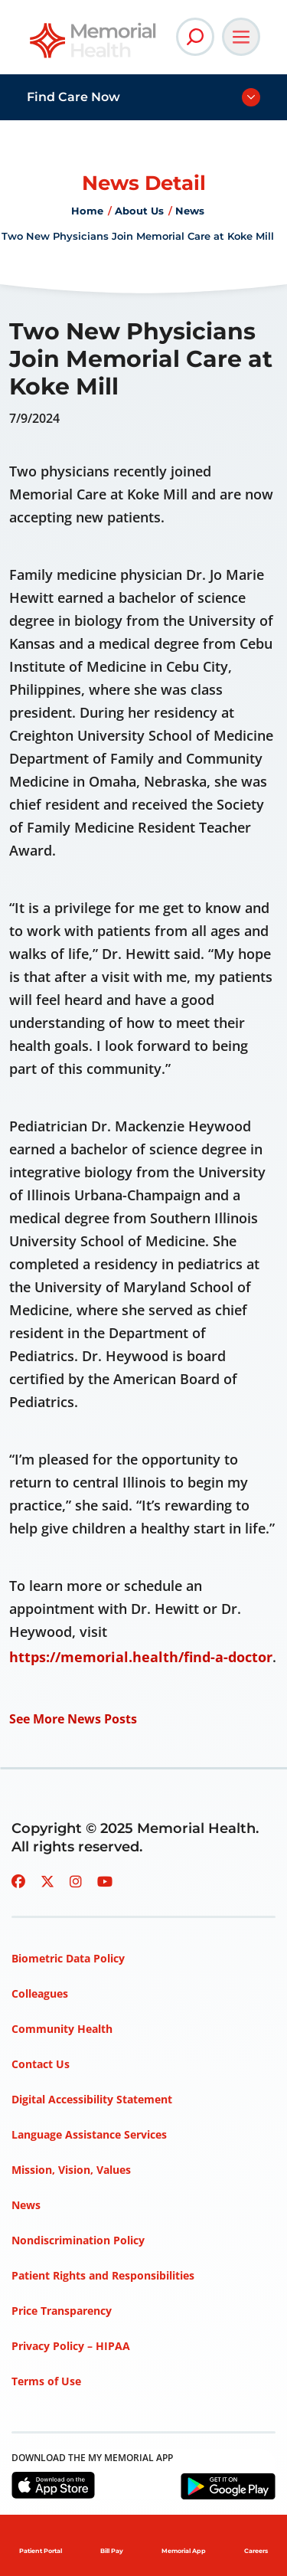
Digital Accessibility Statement (91, 2099)
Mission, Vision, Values (71, 2169)
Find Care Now (73, 97)
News (189, 211)
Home (87, 211)
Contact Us (40, 2064)
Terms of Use (46, 2381)
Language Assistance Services (89, 2134)
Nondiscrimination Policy (78, 2240)
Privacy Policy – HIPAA (70, 2346)
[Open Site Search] (195, 37)
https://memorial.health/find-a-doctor (140, 1657)
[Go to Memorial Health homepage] (94, 45)
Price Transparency (61, 2310)
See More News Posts (73, 1718)
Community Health (62, 2028)
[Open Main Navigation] (241, 37)
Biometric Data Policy (68, 1958)
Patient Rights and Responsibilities (102, 2275)
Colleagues (39, 1993)
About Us (139, 211)
